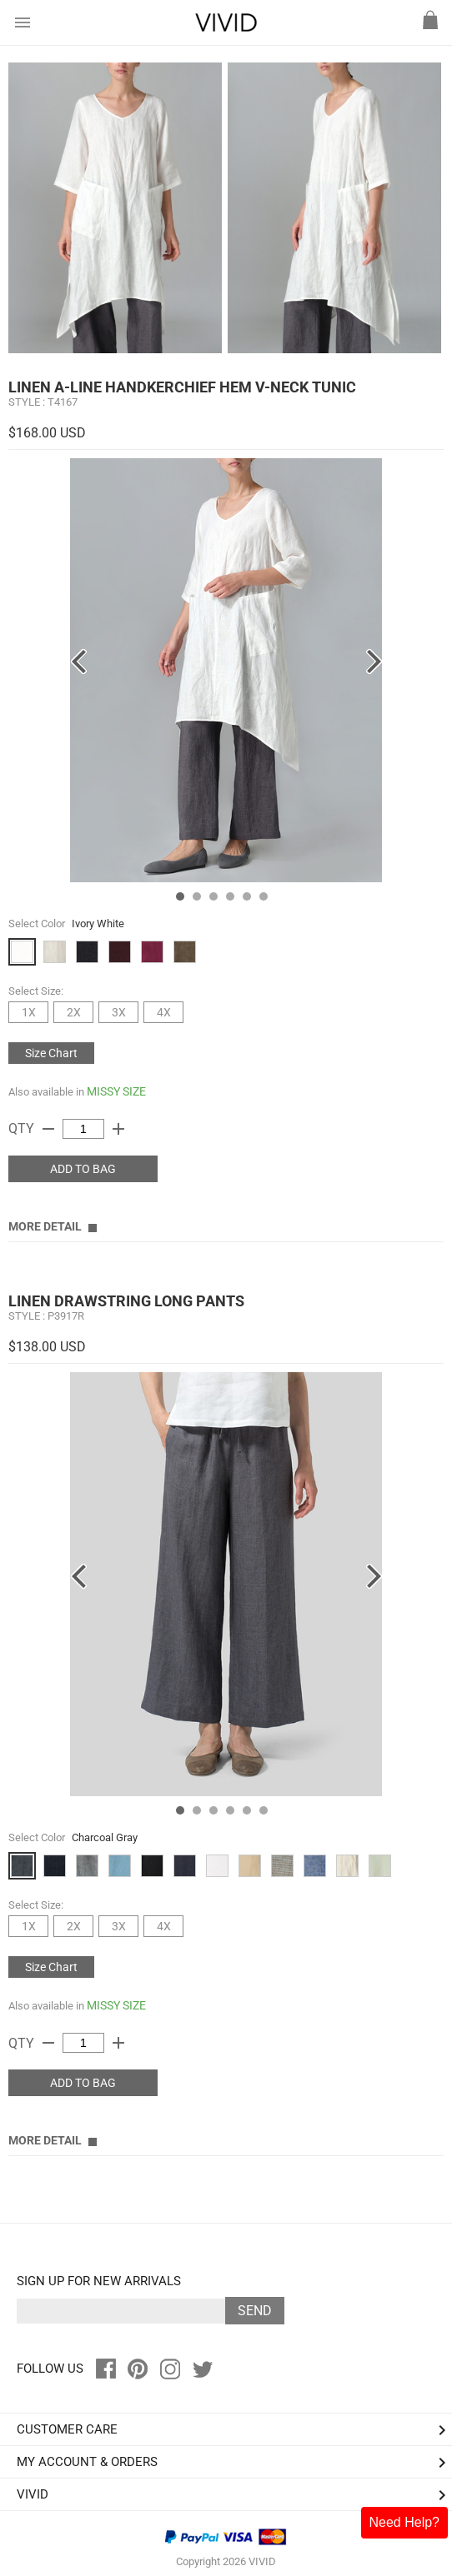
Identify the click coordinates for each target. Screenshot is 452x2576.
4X (164, 1012)
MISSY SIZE (116, 1091)
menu (23, 22)
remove (48, 1129)
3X (119, 1012)
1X (29, 1012)
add (118, 1129)
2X (74, 1012)
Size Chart (51, 1053)
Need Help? (404, 2522)
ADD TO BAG (83, 1169)
